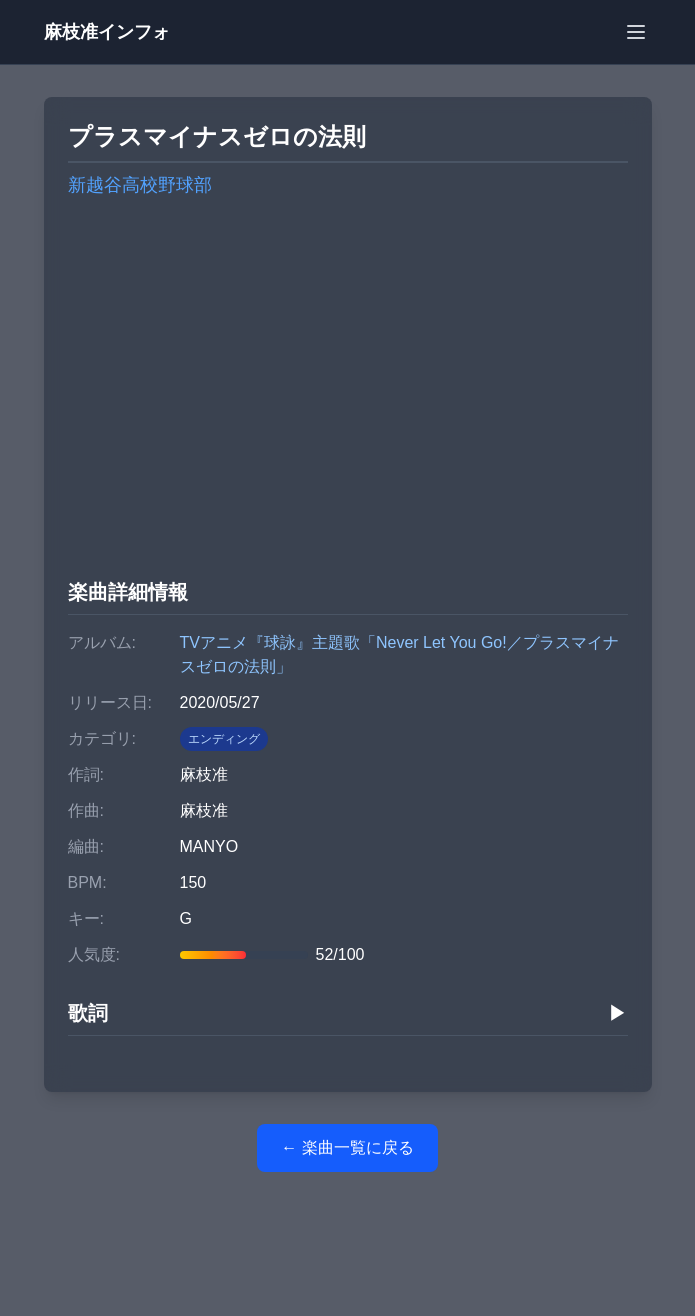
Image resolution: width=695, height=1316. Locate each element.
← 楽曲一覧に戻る (347, 1147)
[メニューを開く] (636, 32)
